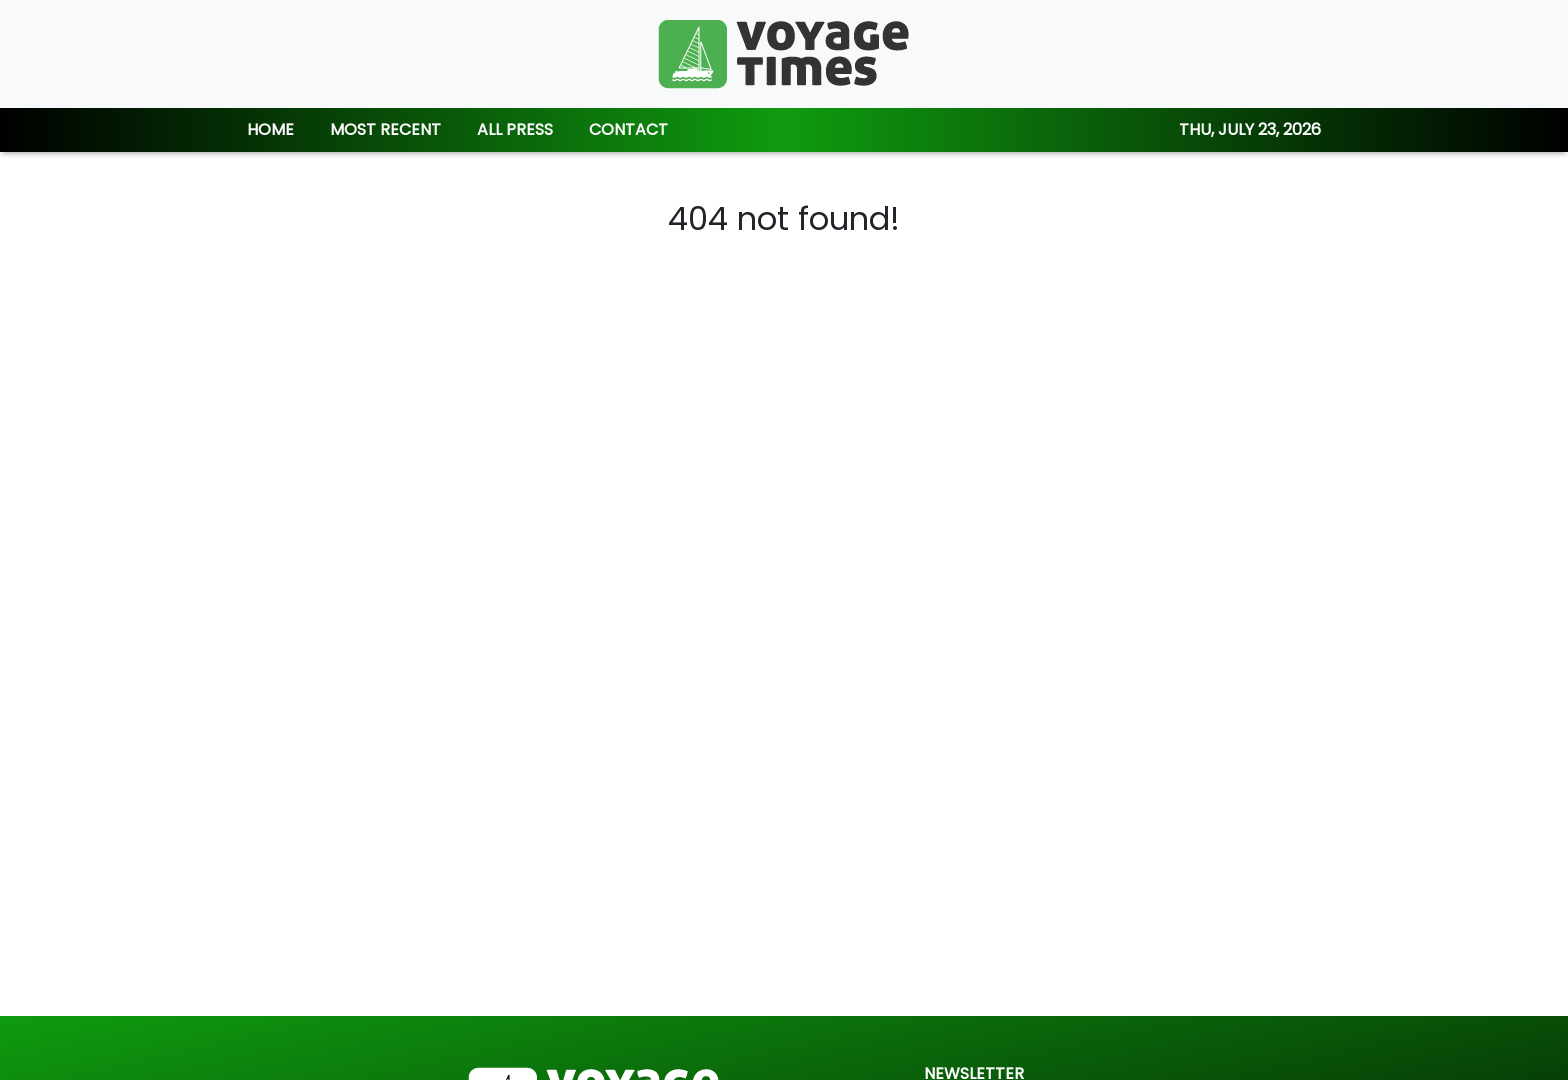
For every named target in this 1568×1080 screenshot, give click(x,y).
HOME (270, 129)
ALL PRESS (515, 129)
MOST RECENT (385, 129)
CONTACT (628, 129)
